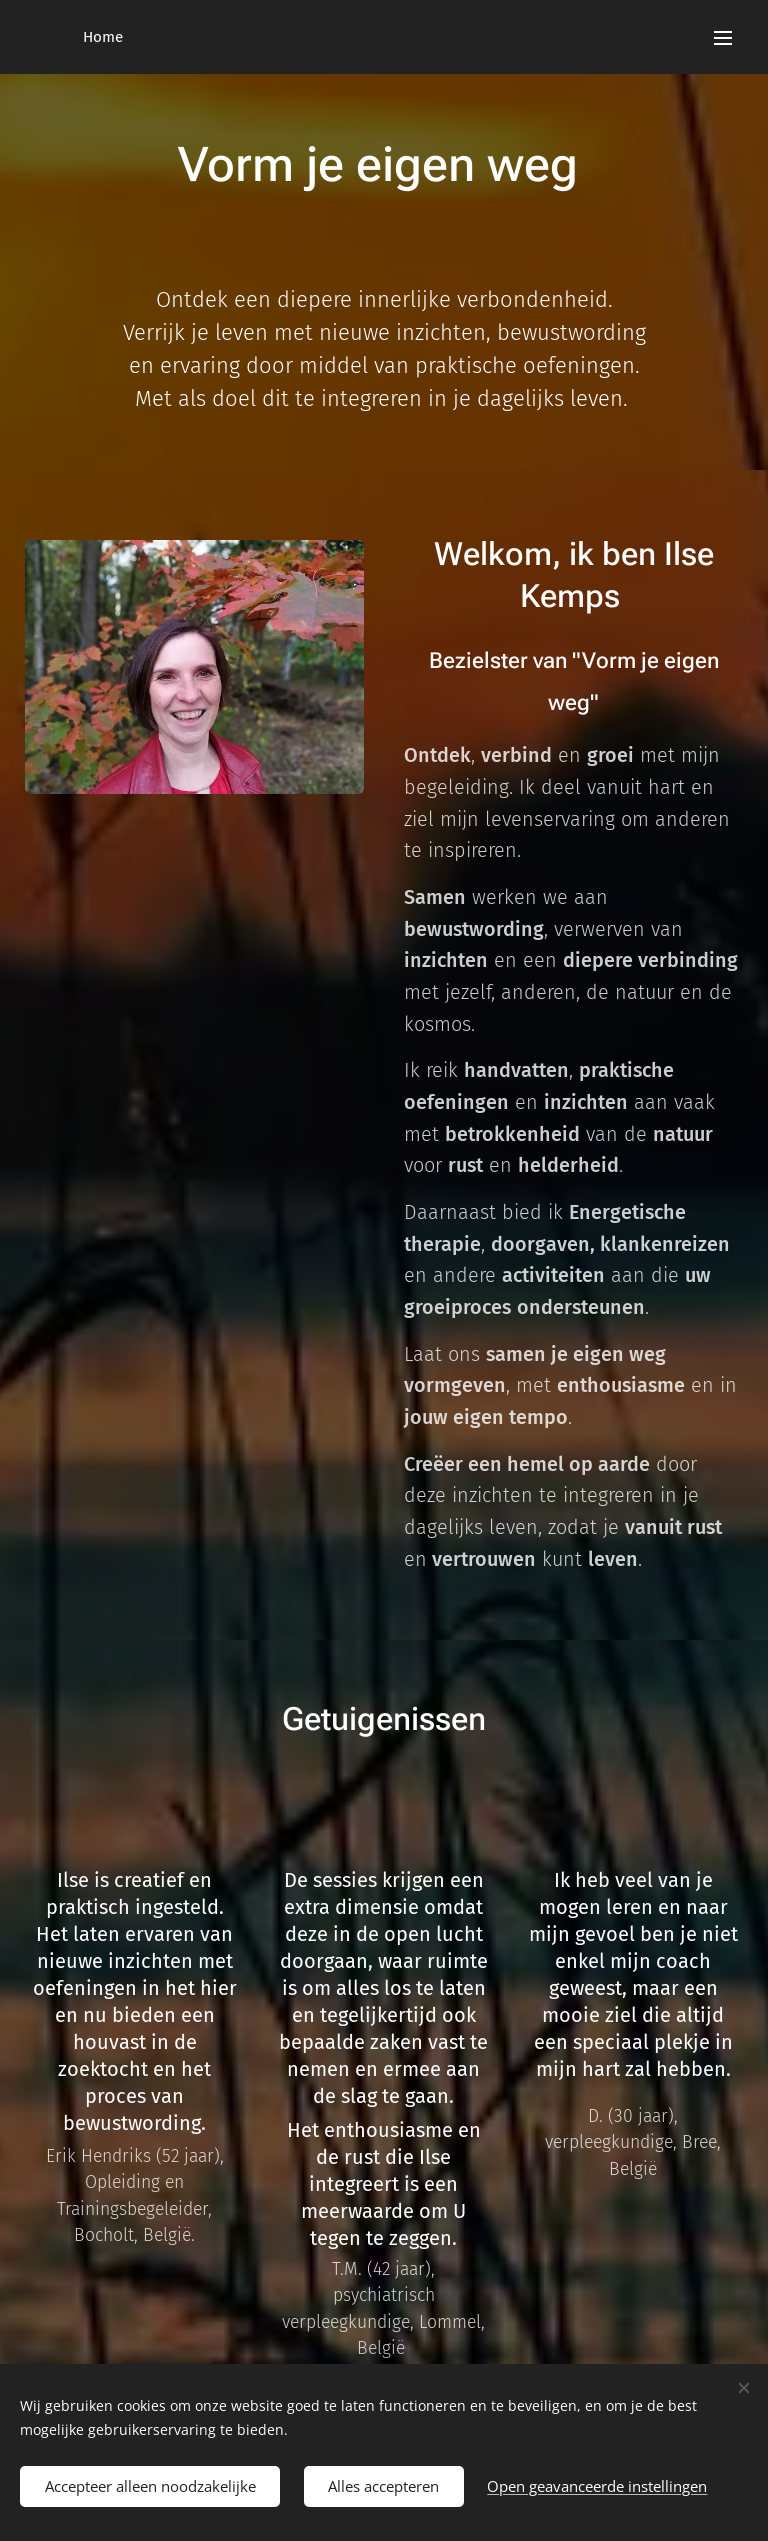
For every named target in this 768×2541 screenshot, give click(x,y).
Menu (723, 38)
